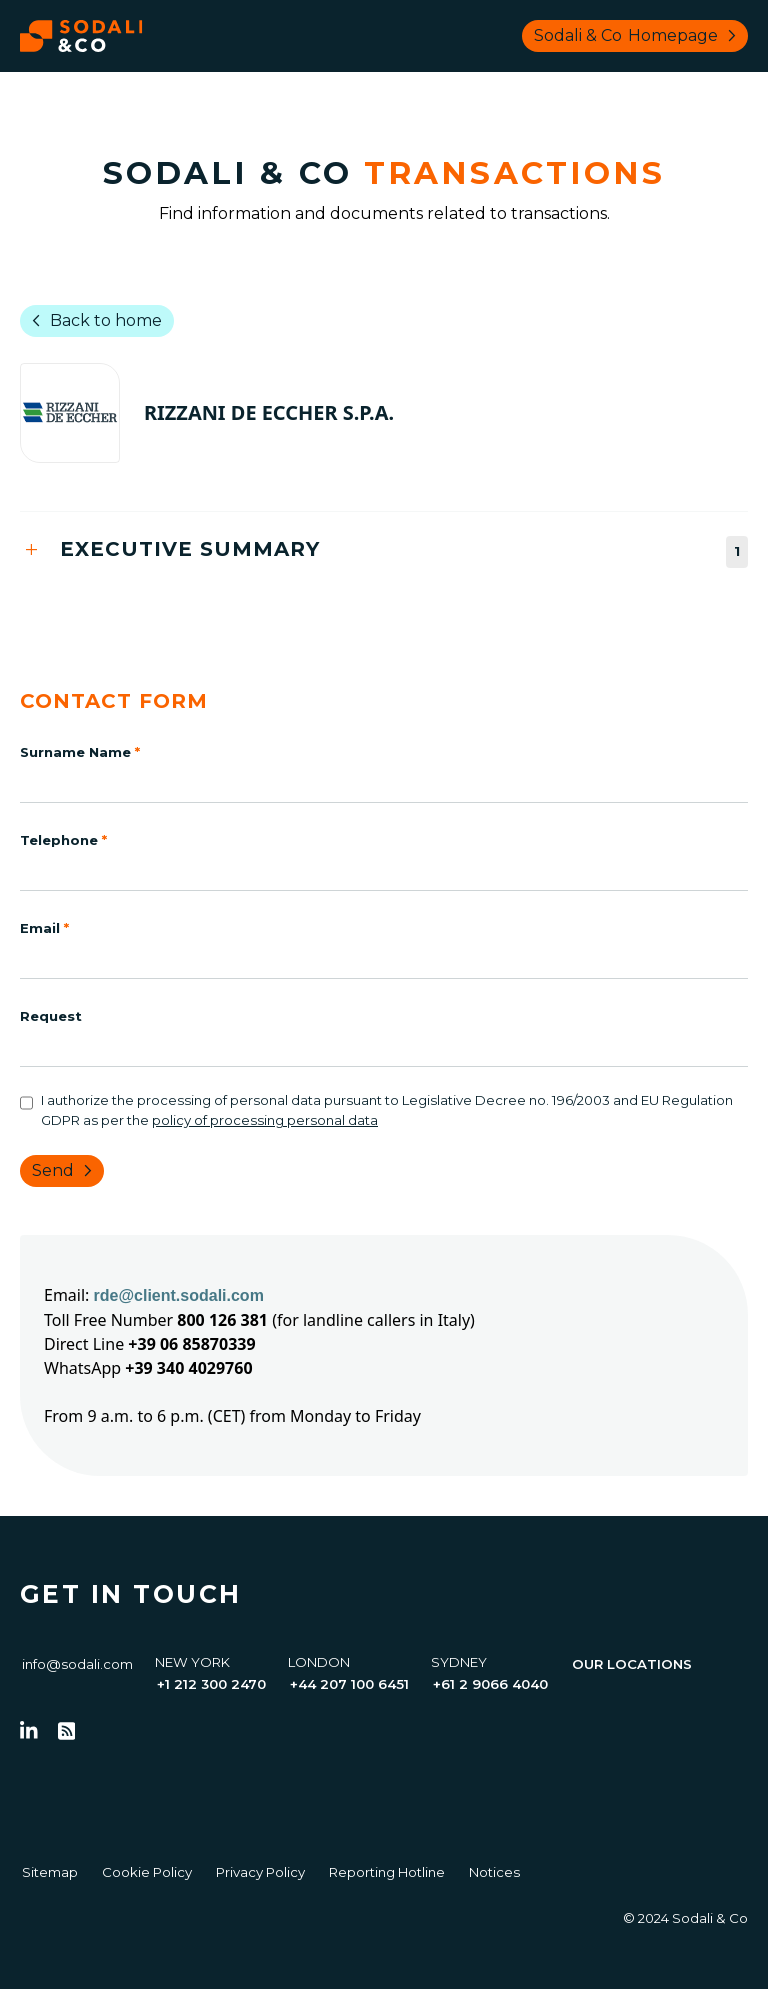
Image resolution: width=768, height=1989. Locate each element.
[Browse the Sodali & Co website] (81, 36)
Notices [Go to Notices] (494, 1872)
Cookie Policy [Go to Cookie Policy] (147, 1872)
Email (44, 928)
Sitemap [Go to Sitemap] (50, 1872)
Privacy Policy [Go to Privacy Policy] (260, 1872)
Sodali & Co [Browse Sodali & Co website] (639, 36)
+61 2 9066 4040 (490, 1684)
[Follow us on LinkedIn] (29, 1731)
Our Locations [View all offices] (632, 1664)
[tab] (384, 551)
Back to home (93, 321)
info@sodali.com (77, 1664)
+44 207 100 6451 (349, 1684)
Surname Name (80, 752)
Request (51, 1016)
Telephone (63, 840)
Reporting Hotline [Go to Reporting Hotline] (387, 1872)
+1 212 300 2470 (211, 1684)
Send (66, 1171)
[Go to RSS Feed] (67, 1731)
